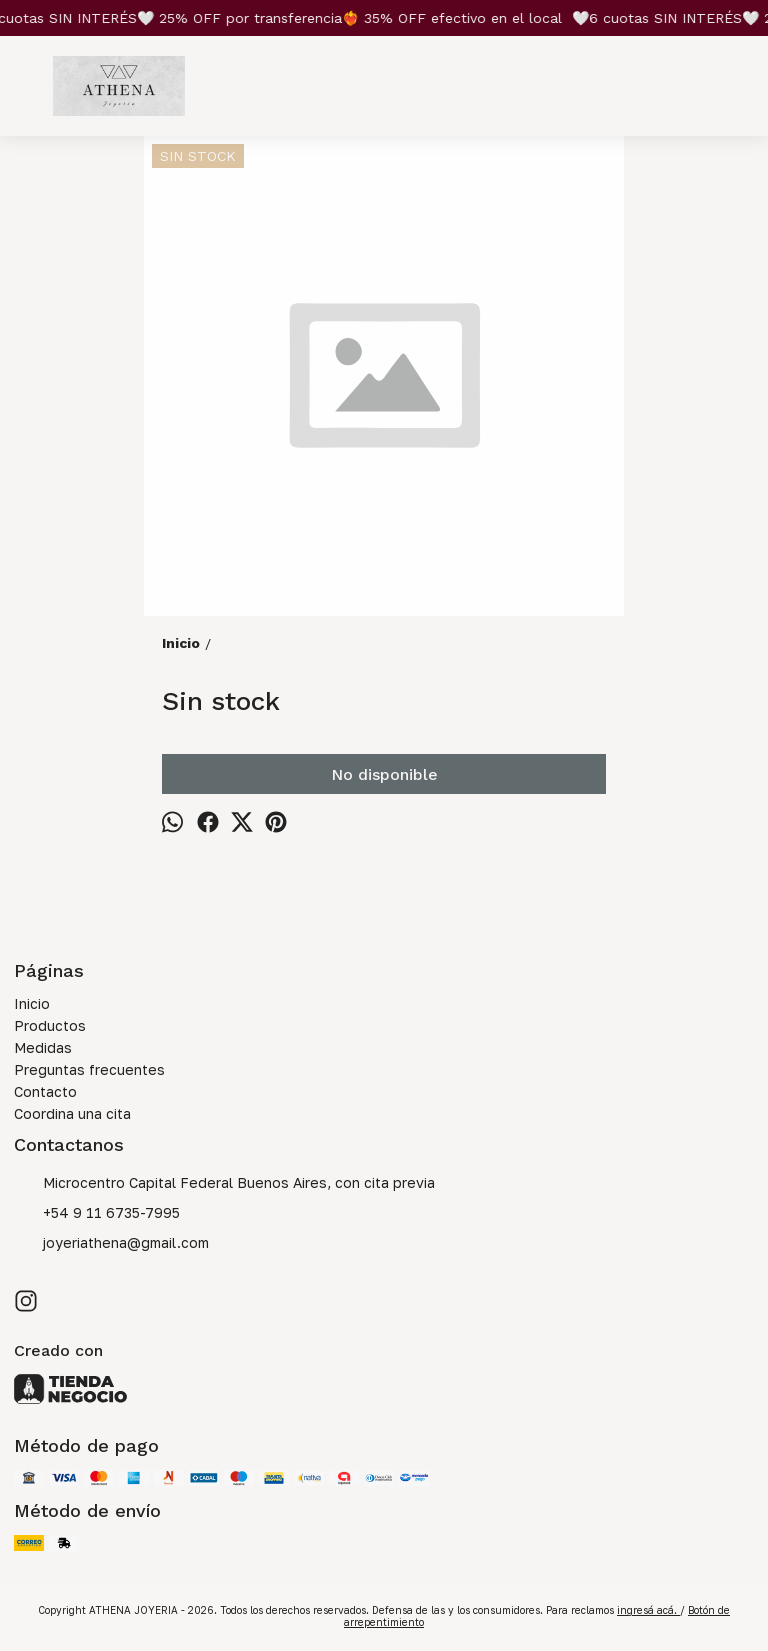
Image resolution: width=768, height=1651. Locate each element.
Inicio (32, 1003)
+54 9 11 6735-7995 (97, 1214)
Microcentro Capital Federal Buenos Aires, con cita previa (224, 1184)
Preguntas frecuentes (89, 1069)
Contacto (45, 1091)
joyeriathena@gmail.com (111, 1244)
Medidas (43, 1047)
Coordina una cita (72, 1113)
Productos (50, 1025)
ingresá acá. (648, 1610)
